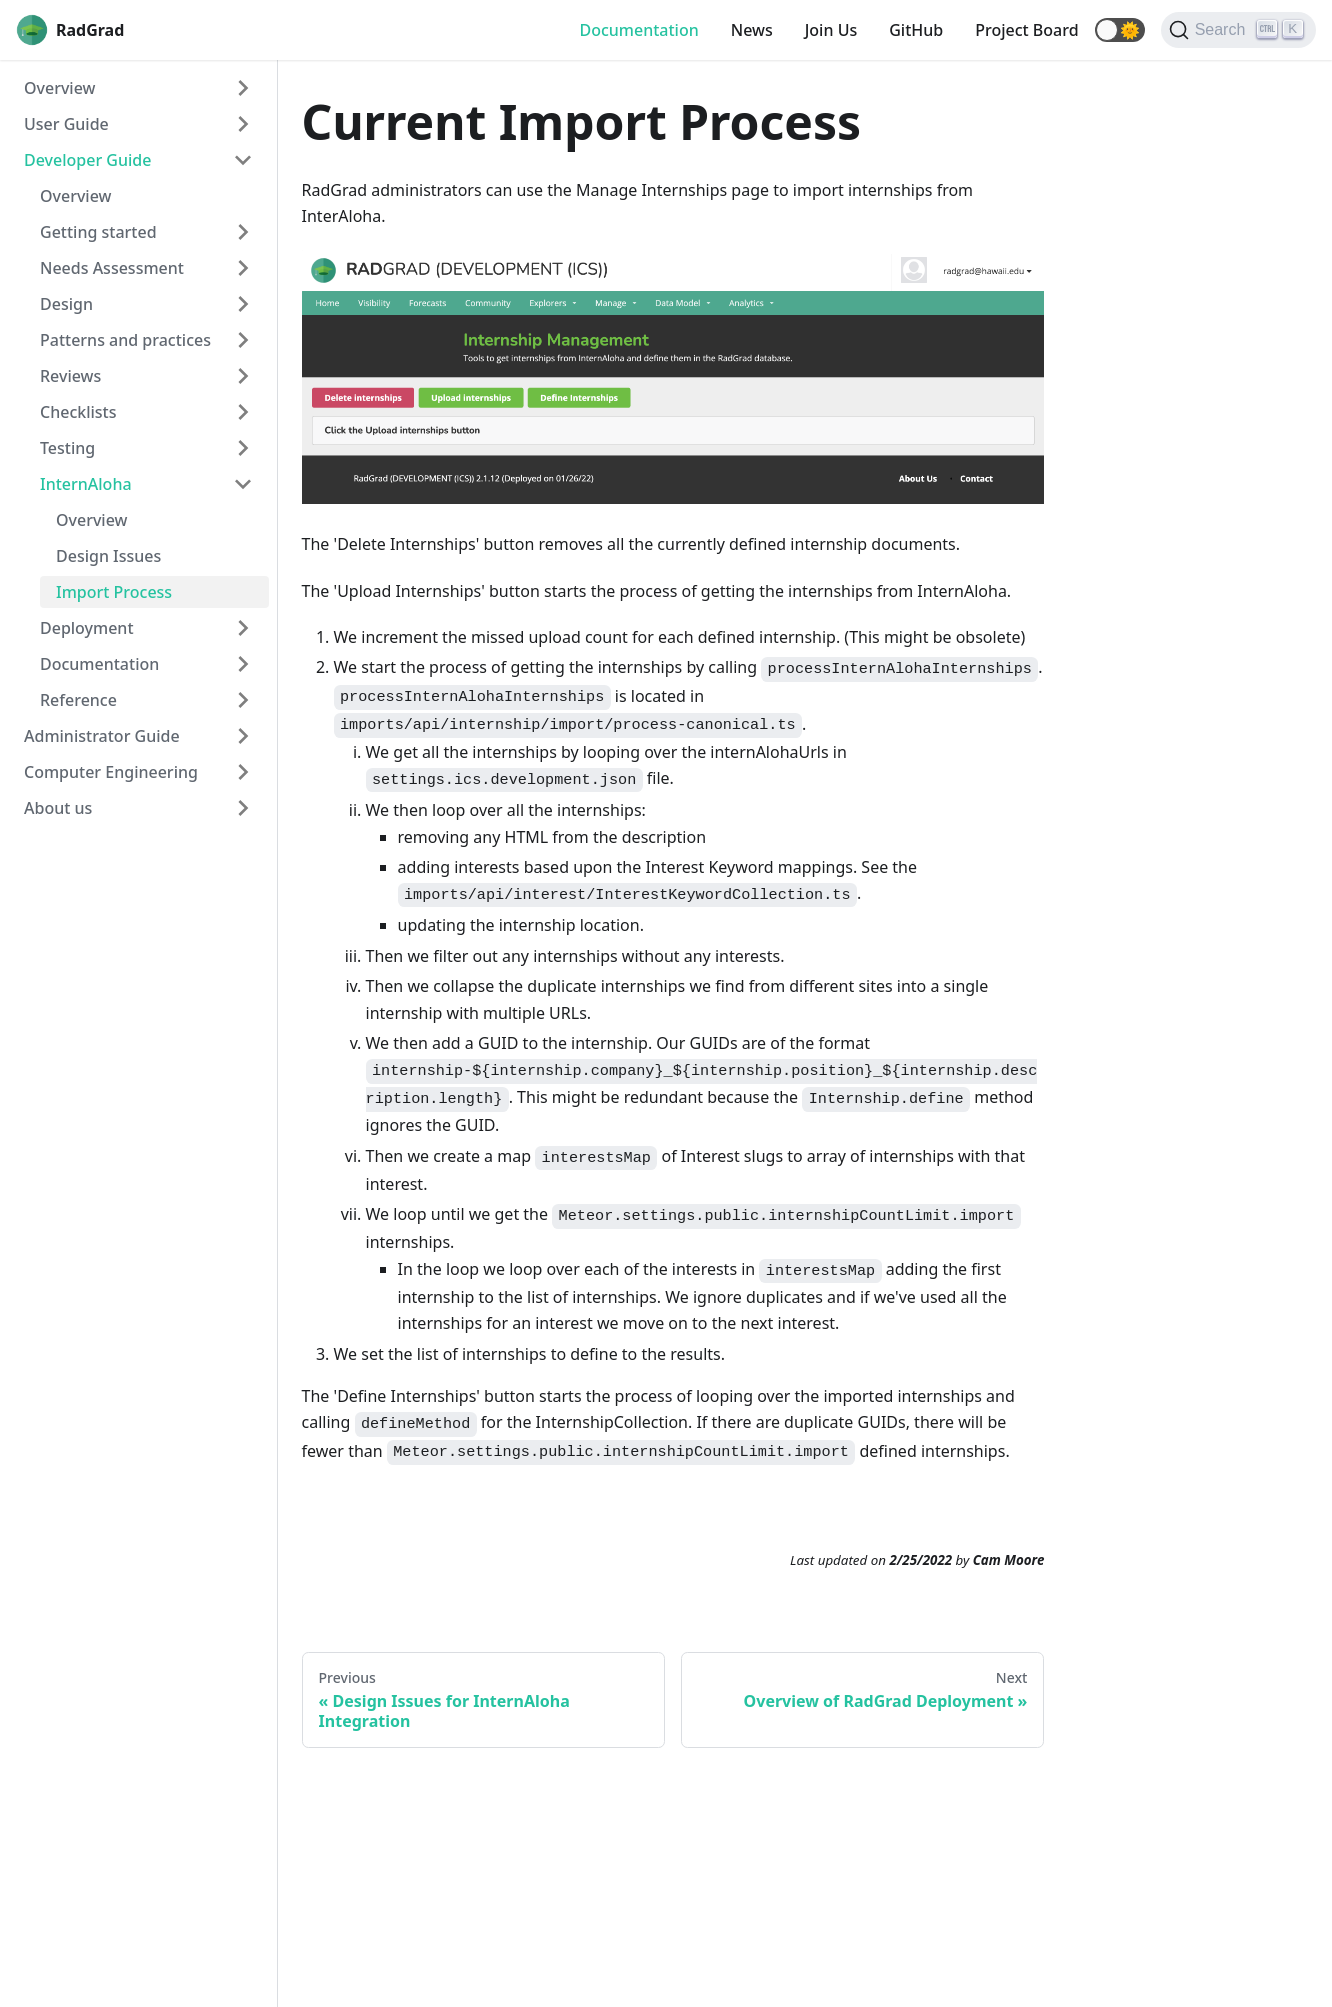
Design (66, 304)
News (752, 30)
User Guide (66, 124)
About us (58, 808)
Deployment (87, 628)
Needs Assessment (112, 268)
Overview (59, 88)
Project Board (1026, 30)
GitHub (916, 30)
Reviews (70, 376)
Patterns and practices (125, 340)
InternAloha (86, 484)
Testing (67, 448)
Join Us (831, 30)
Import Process (114, 592)
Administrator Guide (102, 736)
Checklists (78, 412)
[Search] (1238, 30)
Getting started (98, 232)
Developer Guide (87, 160)
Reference (78, 700)
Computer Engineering (111, 772)
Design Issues (108, 556)
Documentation (638, 30)
